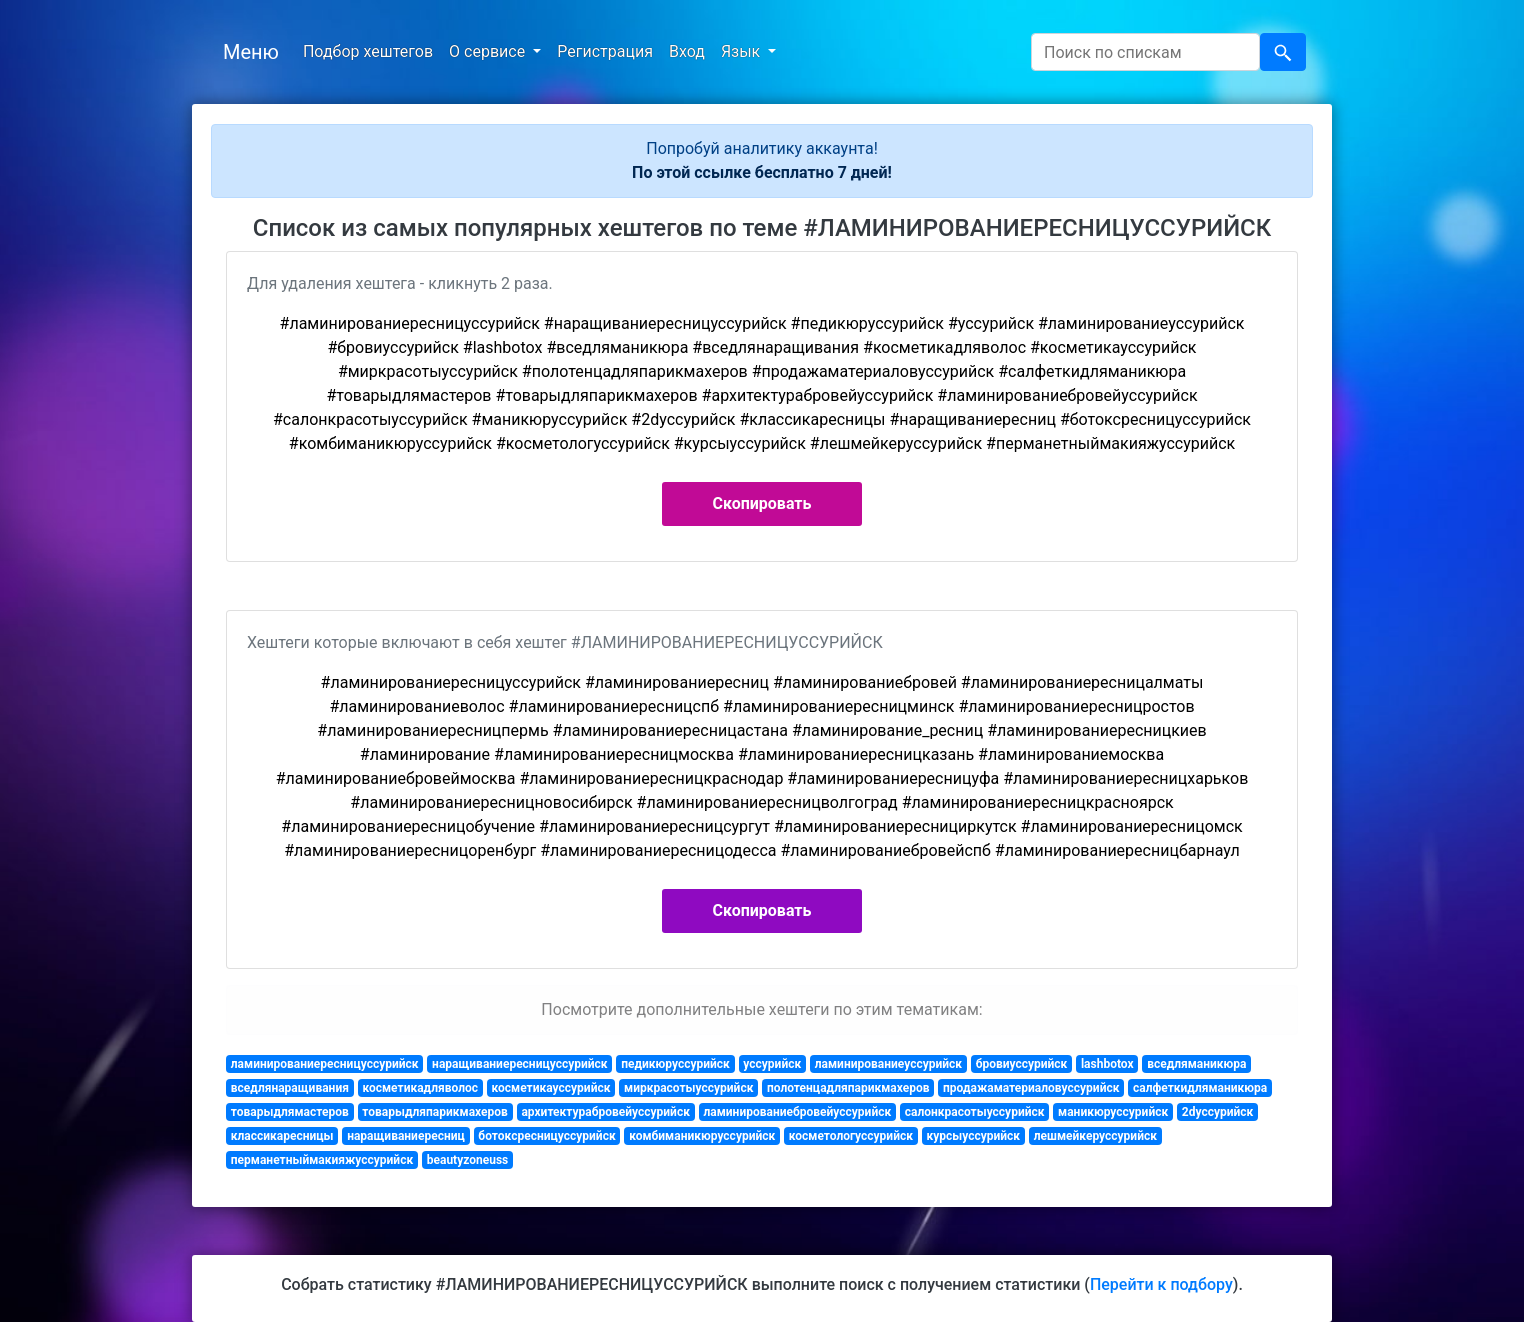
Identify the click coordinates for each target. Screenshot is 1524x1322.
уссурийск (772, 1064)
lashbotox (1107, 1064)
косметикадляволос (420, 1088)
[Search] (1145, 52)
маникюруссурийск (1113, 1112)
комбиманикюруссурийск (702, 1136)
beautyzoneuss (468, 1160)
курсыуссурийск (974, 1136)
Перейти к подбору (1161, 1284)
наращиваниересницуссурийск (520, 1064)
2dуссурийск (1218, 1112)
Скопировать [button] (762, 503)
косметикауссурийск (551, 1088)
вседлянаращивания (290, 1088)
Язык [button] (742, 51)
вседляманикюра (1196, 1064)
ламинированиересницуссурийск (325, 1064)
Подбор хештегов (368, 51)
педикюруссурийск (675, 1064)
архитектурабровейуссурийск (605, 1112)
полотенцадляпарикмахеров (848, 1088)
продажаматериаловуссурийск (1031, 1088)
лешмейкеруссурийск (1095, 1136)
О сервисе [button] (489, 51)
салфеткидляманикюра (1200, 1088)
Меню (251, 52)
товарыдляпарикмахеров (435, 1112)
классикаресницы (282, 1136)
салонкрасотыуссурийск (975, 1112)
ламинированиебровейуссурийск (797, 1112)
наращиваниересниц (406, 1136)
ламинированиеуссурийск (888, 1064)
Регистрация (605, 51)
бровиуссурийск (1022, 1064)
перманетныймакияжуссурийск (322, 1160)
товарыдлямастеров (290, 1112)
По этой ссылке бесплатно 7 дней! (762, 172)
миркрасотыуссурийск (688, 1088)
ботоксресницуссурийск (546, 1136)
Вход (687, 51)
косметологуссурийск (851, 1136)
